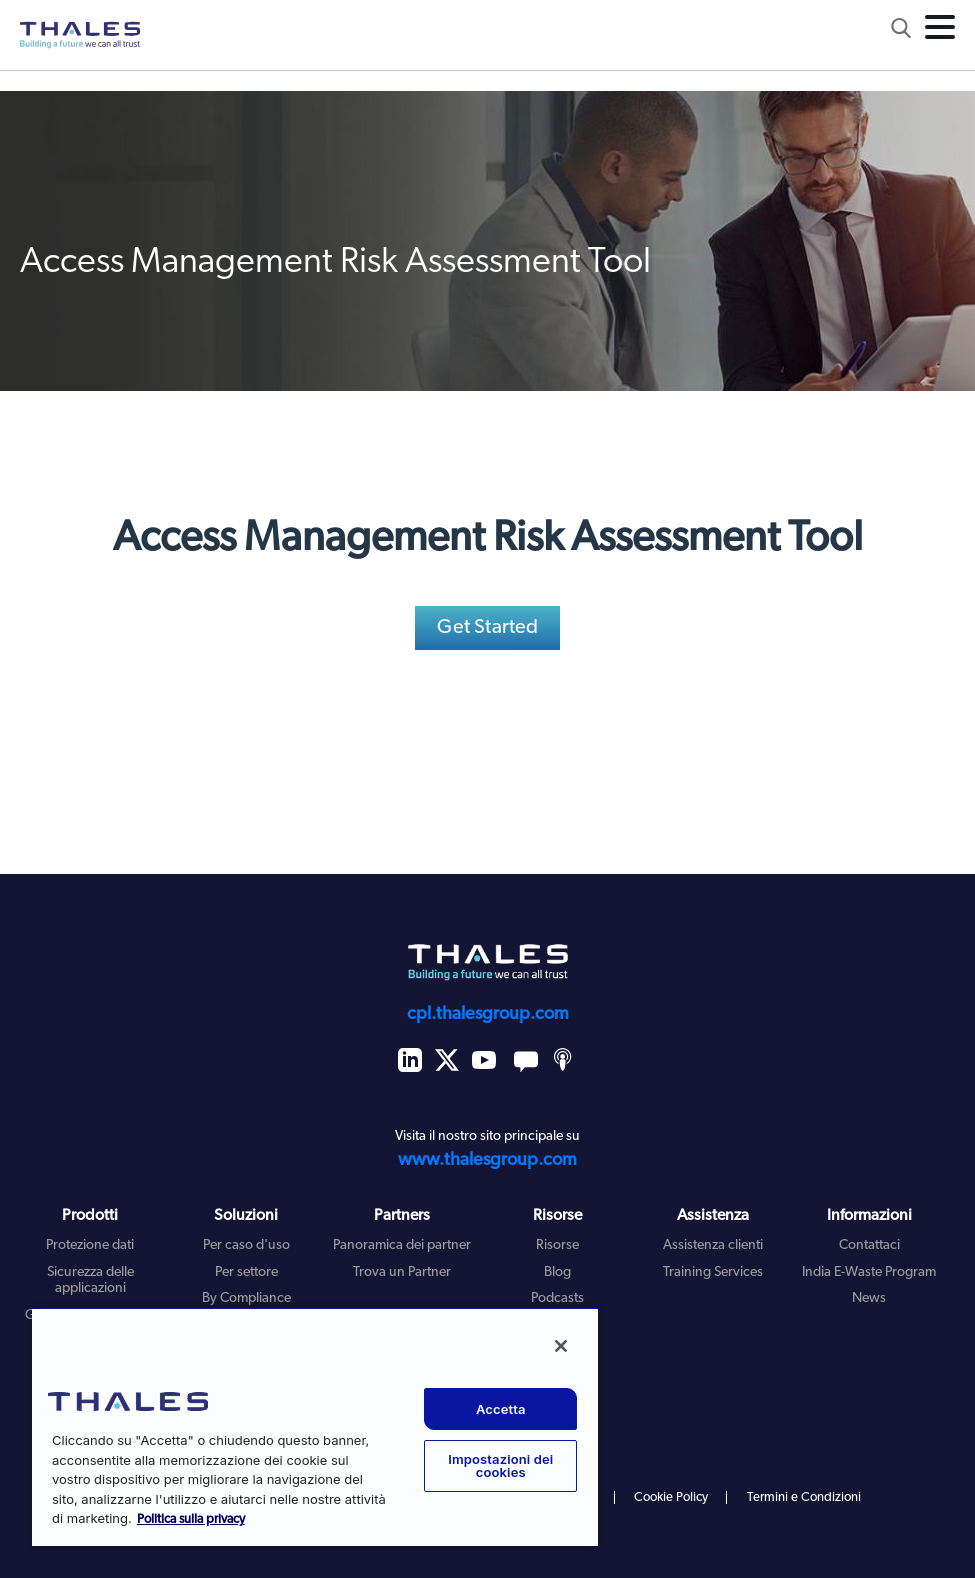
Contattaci (869, 1245)
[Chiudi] (561, 1346)
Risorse (557, 1245)
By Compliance (246, 1298)
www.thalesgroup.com (487, 1160)
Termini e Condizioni (804, 1497)
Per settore (246, 1272)
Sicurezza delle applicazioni (90, 1281)
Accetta (501, 1409)
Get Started (487, 628)
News (869, 1298)
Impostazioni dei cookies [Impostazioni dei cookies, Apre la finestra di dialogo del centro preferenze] (500, 1465)
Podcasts (557, 1298)
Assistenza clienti (713, 1245)
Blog (557, 1272)
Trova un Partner (402, 1272)
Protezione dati (90, 1245)
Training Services (713, 1272)
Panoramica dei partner (402, 1245)
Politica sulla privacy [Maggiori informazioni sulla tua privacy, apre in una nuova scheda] (191, 1519)
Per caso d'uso (246, 1245)
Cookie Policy (671, 1497)
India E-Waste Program (869, 1272)
